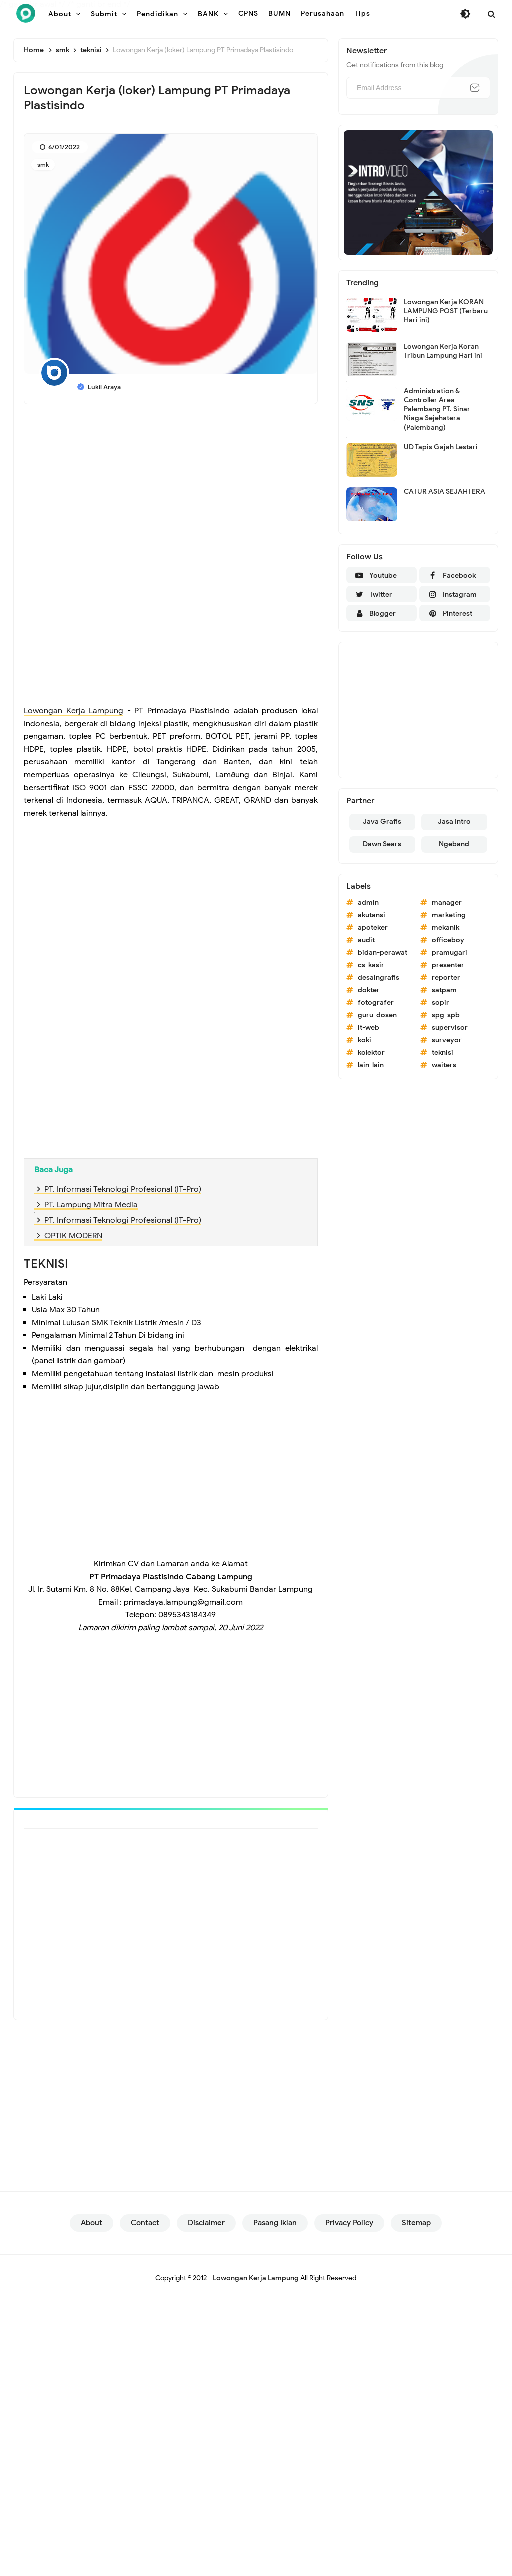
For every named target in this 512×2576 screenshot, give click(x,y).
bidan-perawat (383, 952)
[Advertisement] (171, 484)
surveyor (447, 1040)
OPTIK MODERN (73, 1236)
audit (366, 940)
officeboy (448, 940)
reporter (446, 977)
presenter (448, 965)
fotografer (376, 1002)
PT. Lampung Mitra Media (91, 1205)
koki (365, 1040)
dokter (369, 990)
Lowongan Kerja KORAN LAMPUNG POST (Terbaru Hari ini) (446, 311)
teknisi (443, 1052)
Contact (145, 2222)
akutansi (372, 915)
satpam (444, 990)
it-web (369, 1027)
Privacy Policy (350, 2222)
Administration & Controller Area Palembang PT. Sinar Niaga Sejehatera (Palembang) (437, 409)
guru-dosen (377, 1015)
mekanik (446, 927)
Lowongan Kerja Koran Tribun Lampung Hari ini (443, 351)
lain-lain (371, 1065)
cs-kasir (371, 965)
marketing (449, 915)
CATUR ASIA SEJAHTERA (445, 491)
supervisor (450, 1027)
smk (43, 164)
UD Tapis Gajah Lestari (441, 447)
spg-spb (446, 1015)
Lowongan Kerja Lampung (74, 711)
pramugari (450, 952)
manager (447, 902)
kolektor (371, 1052)
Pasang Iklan (275, 2222)
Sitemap (416, 2222)
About (91, 2222)
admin (368, 902)
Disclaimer (206, 2222)
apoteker (373, 927)
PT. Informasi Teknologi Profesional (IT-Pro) (123, 1189)
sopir (441, 1002)
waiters (444, 1065)
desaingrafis (379, 977)
